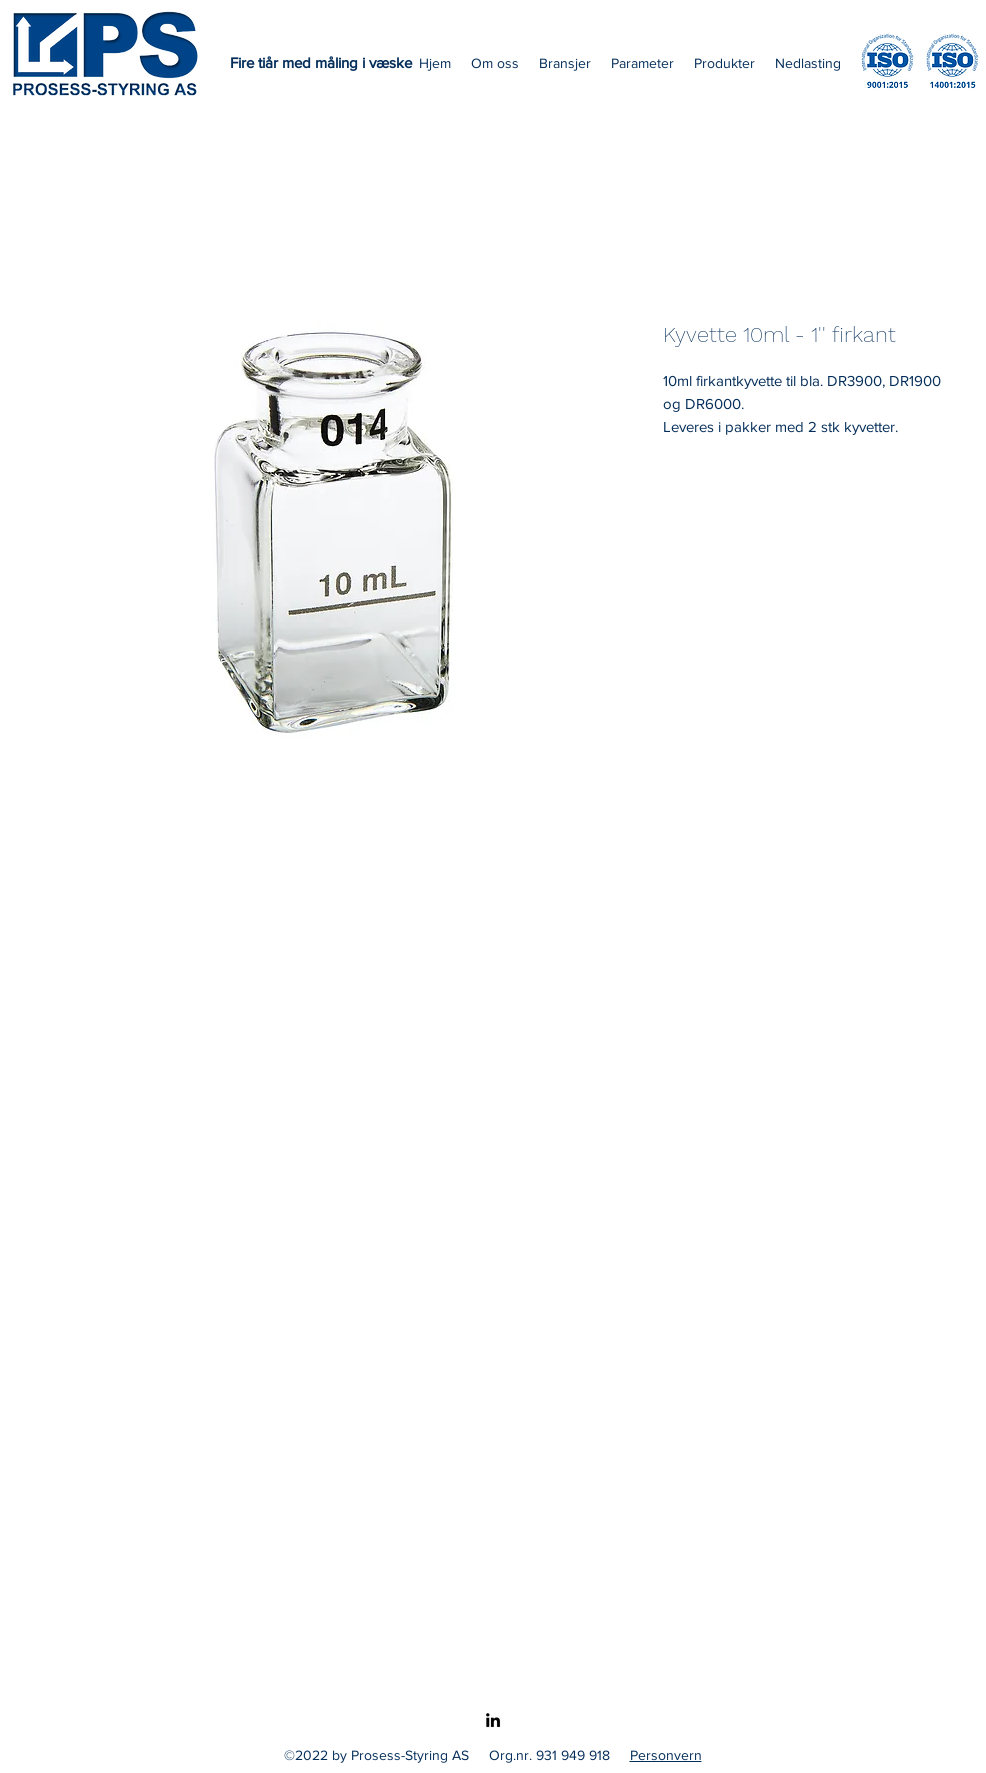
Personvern (666, 1755)
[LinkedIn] (493, 1720)
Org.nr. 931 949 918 (549, 1755)
